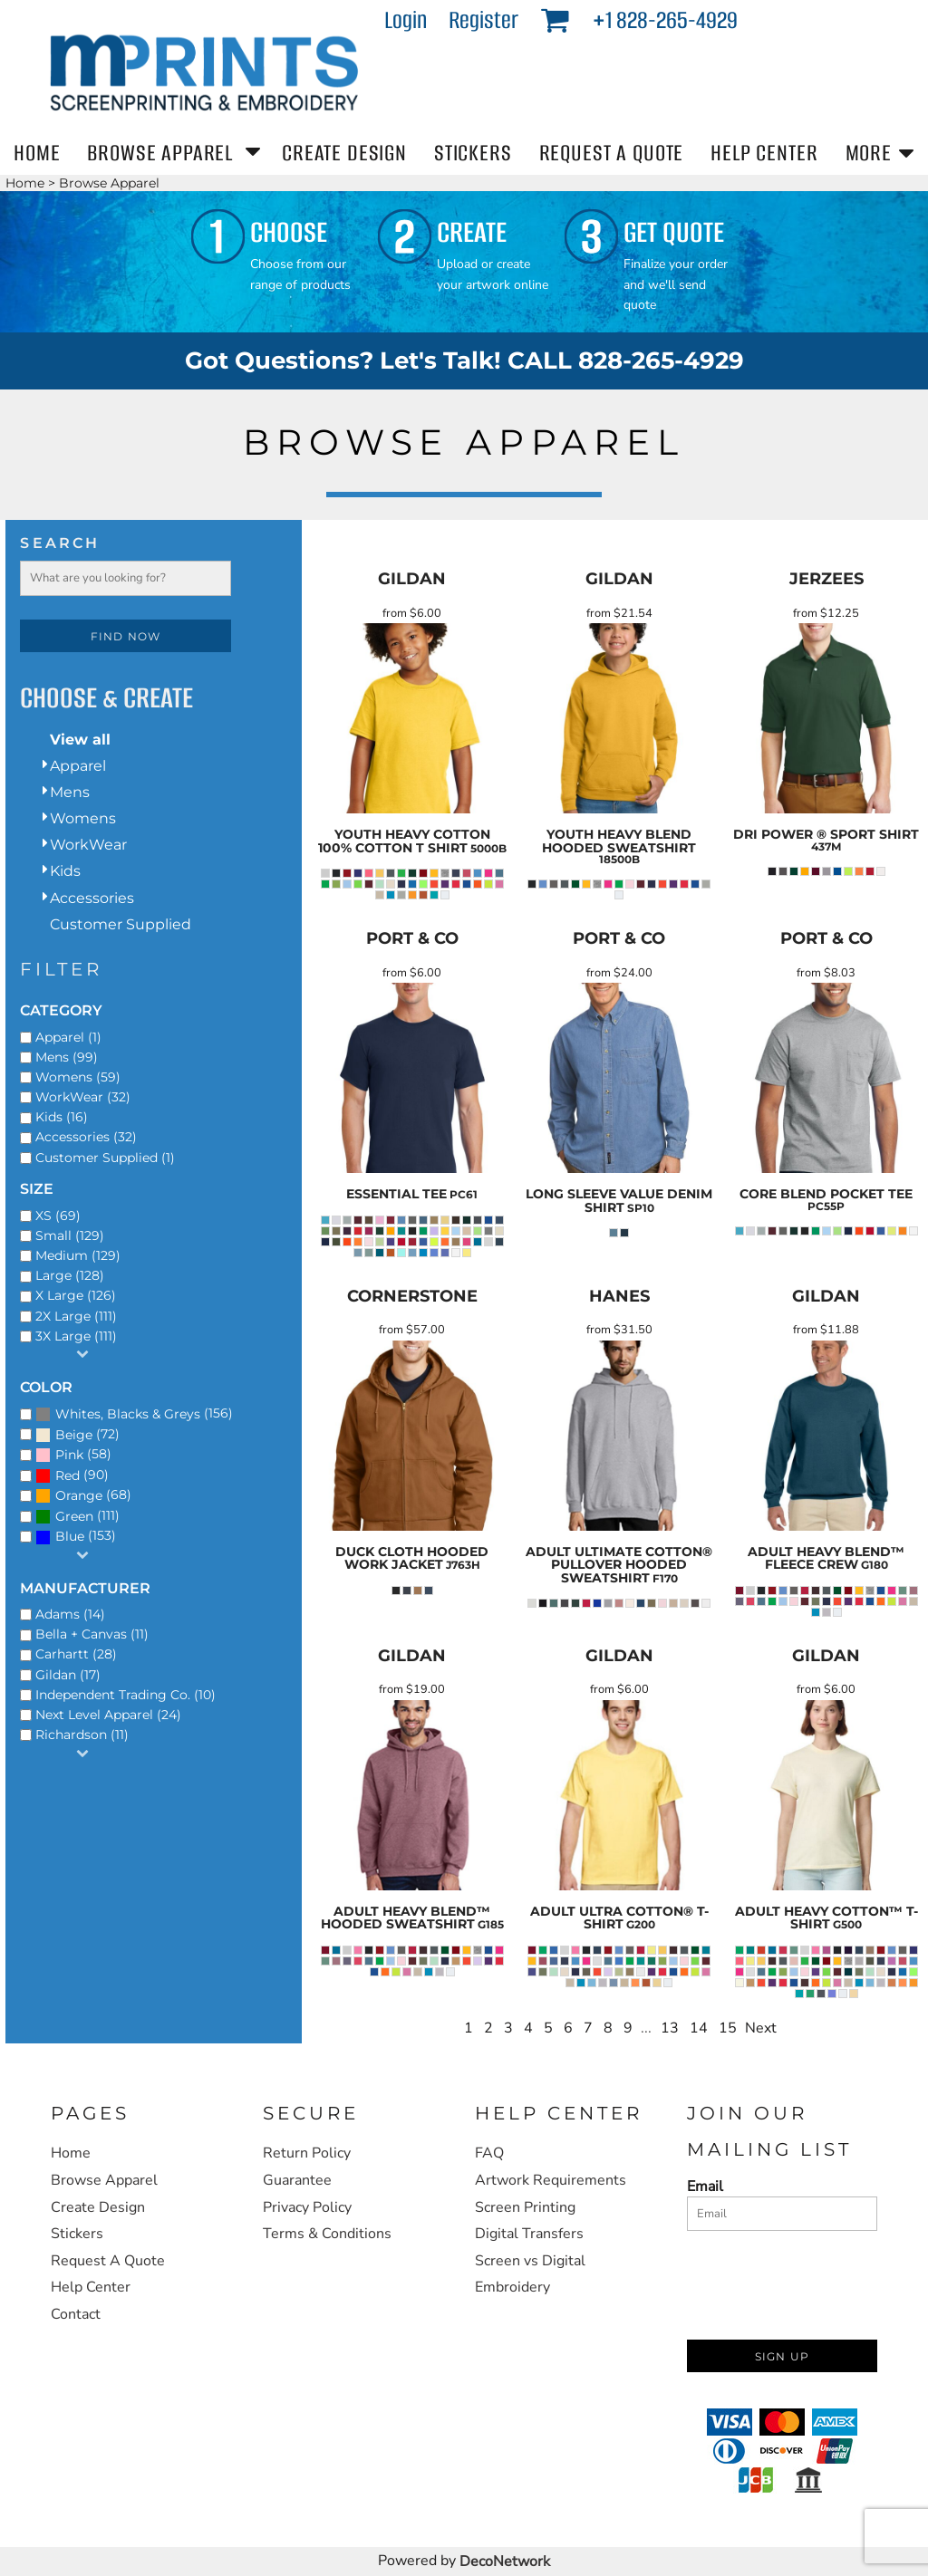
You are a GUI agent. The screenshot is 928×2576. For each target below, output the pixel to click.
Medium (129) (78, 1255)
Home (24, 183)
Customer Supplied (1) (105, 1157)
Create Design (98, 2207)
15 (728, 2028)
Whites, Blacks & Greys (127, 1414)
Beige (73, 1435)
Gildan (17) (68, 1675)
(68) (83, 1496)
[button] (555, 19)
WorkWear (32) (82, 1097)
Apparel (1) (68, 1037)
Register (483, 20)
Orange (78, 1495)
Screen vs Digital (530, 2261)
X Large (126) (75, 1295)
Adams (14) (70, 1614)
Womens (83, 818)
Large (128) (69, 1275)
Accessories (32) (86, 1137)
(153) (75, 1537)
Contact (76, 2314)
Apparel (78, 765)
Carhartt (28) (76, 1654)
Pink (69, 1455)
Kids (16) (61, 1117)
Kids (65, 870)
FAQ (489, 2153)
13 (670, 2028)
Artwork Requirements (550, 2180)
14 (699, 2028)
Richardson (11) (82, 1734)
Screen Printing (525, 2207)
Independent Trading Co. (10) (125, 1695)
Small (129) (69, 1235)
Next (761, 2028)
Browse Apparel (104, 2180)
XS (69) (58, 1215)
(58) (73, 1456)
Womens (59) (78, 1077)
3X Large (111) (76, 1336)
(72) (77, 1435)
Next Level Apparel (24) (108, 1714)
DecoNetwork (504, 2561)
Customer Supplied (120, 924)
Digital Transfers (529, 2234)
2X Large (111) (76, 1316)
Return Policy (307, 2153)
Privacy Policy (307, 2207)
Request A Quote (108, 2261)
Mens (70, 792)
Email (705, 2186)
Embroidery (512, 2287)
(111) (77, 1516)
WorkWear (88, 844)
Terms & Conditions (327, 2234)
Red (67, 1475)
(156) (134, 1414)
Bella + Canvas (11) (92, 1634)
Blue (69, 1536)
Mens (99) (66, 1057)
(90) (72, 1475)
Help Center (90, 2287)
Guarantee (297, 2180)
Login (405, 20)
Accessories (92, 898)
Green (74, 1516)
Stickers (77, 2234)
